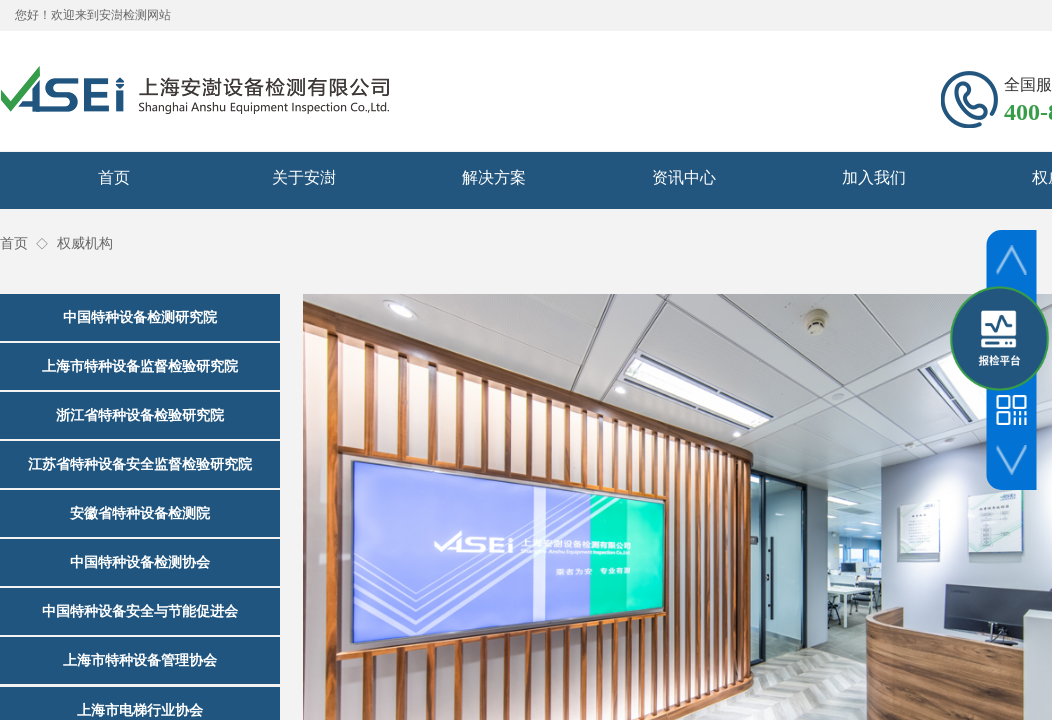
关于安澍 (304, 177)
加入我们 (874, 177)
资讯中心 (684, 177)
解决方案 (494, 177)
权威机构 (85, 243)
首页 (114, 177)
